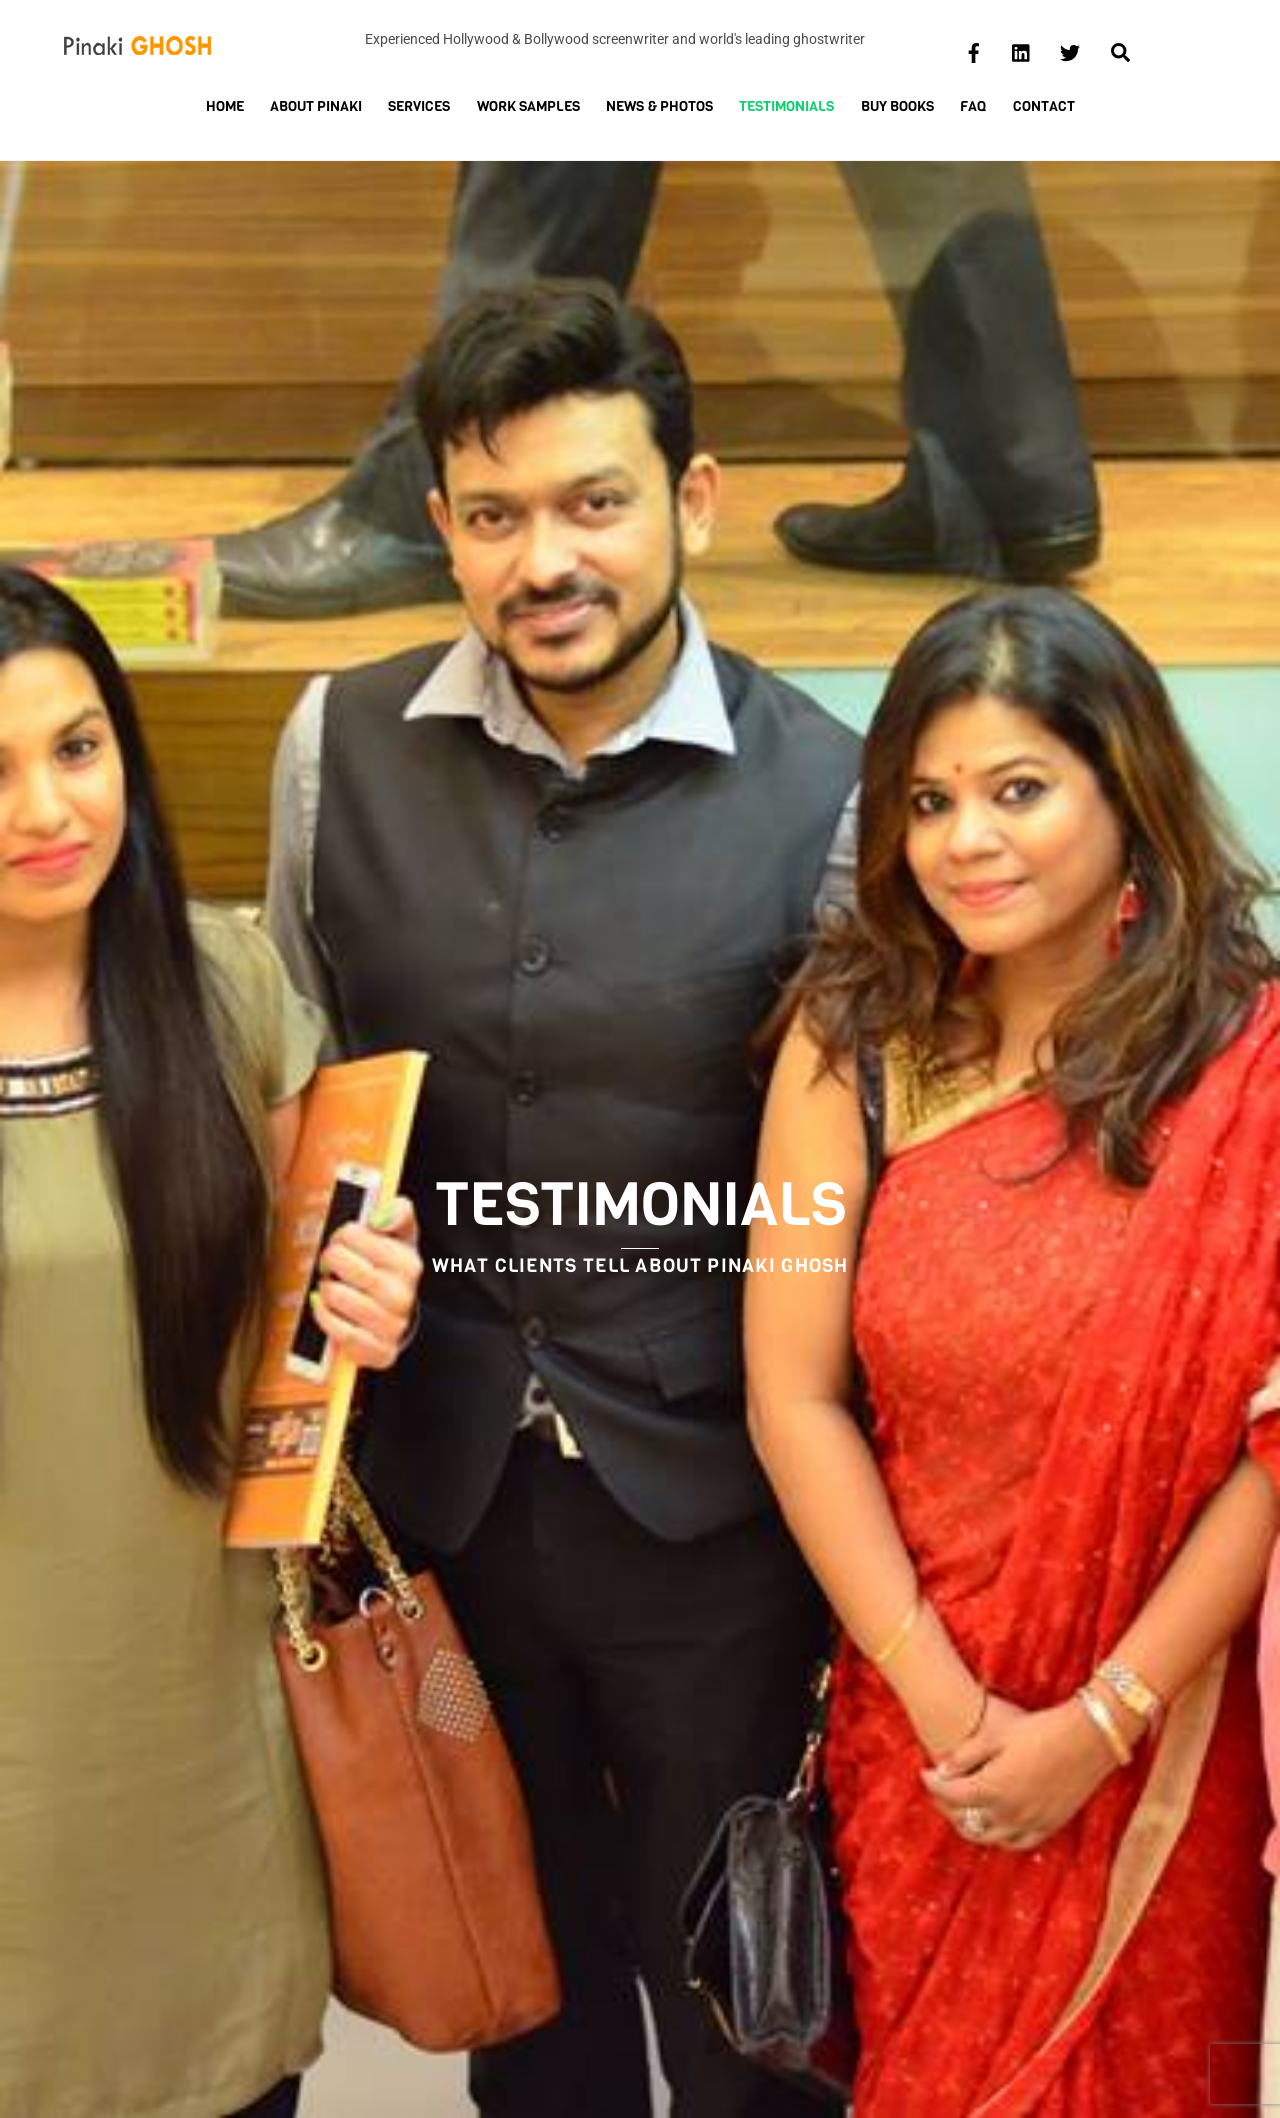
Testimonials (786, 106)
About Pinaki (316, 106)
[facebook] (974, 50)
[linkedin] (1022, 50)
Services (419, 106)
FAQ (973, 106)
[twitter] (1070, 50)
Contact (1044, 106)
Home (225, 106)
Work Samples (528, 106)
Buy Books (897, 106)
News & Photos (659, 106)
